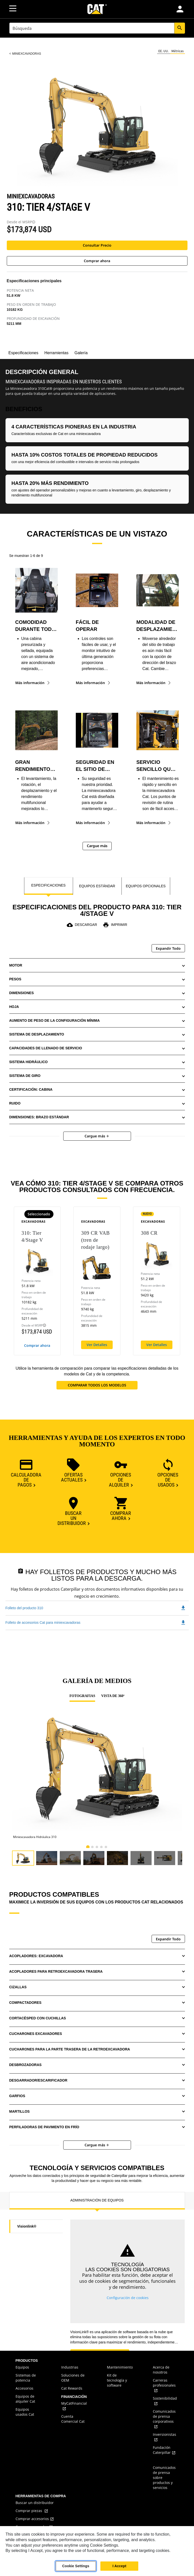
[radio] (163, 51)
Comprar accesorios (35, 2518)
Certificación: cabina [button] (31, 1089)
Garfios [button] (17, 2096)
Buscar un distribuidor (71, 1518)
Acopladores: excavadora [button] (36, 1956)
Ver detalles (97, 1344)
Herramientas (56, 353)
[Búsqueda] (179, 28)
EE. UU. (163, 51)
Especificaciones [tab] (48, 885)
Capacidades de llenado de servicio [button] (45, 1048)
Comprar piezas (32, 2510)
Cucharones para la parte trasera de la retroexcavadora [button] (69, 2049)
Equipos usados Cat (25, 2412)
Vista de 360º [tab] (112, 1696)
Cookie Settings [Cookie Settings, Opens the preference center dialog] (75, 2566)
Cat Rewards (71, 2388)
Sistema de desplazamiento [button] (36, 1034)
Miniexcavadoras (26, 53)
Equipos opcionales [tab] (146, 886)
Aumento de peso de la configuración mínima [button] (54, 1020)
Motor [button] (15, 965)
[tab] (97, 2201)
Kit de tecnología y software (117, 2380)
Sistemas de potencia (26, 2378)
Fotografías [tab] (82, 1696)
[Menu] (12, 8)
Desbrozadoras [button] (25, 2065)
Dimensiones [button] (21, 993)
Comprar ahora (37, 1345)
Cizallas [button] (18, 1987)
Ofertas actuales (72, 1477)
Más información (32, 682)
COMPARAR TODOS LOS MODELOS (97, 1385)
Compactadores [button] (25, 2002)
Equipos (22, 2367)
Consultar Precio (97, 245)
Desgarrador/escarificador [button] (38, 2080)
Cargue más (97, 845)
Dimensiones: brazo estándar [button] (39, 1117)
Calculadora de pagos (26, 1480)
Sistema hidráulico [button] (28, 1062)
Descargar (82, 924)
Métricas (177, 51)
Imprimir (115, 924)
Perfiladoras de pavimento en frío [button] (44, 2127)
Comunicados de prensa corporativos (164, 2419)
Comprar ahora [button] (97, 260)
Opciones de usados (167, 1480)
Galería (81, 353)
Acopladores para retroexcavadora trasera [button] (56, 1971)
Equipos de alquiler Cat (25, 2399)
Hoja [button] (14, 1007)
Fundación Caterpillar (164, 2450)
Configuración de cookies (128, 2297)
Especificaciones (23, 353)
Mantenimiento (120, 2367)
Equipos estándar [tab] (97, 886)
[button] (180, 9)
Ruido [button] (15, 1103)
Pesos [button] (15, 979)
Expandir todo (168, 948)
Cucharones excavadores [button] (35, 2033)
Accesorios (24, 2388)
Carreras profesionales (164, 2385)
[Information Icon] (35, 221)
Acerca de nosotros (161, 2370)
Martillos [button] (19, 2111)
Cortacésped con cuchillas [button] (37, 2018)
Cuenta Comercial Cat (73, 2419)
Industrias (69, 2367)
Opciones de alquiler (120, 1480)
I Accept (119, 2566)
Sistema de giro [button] (25, 1076)
